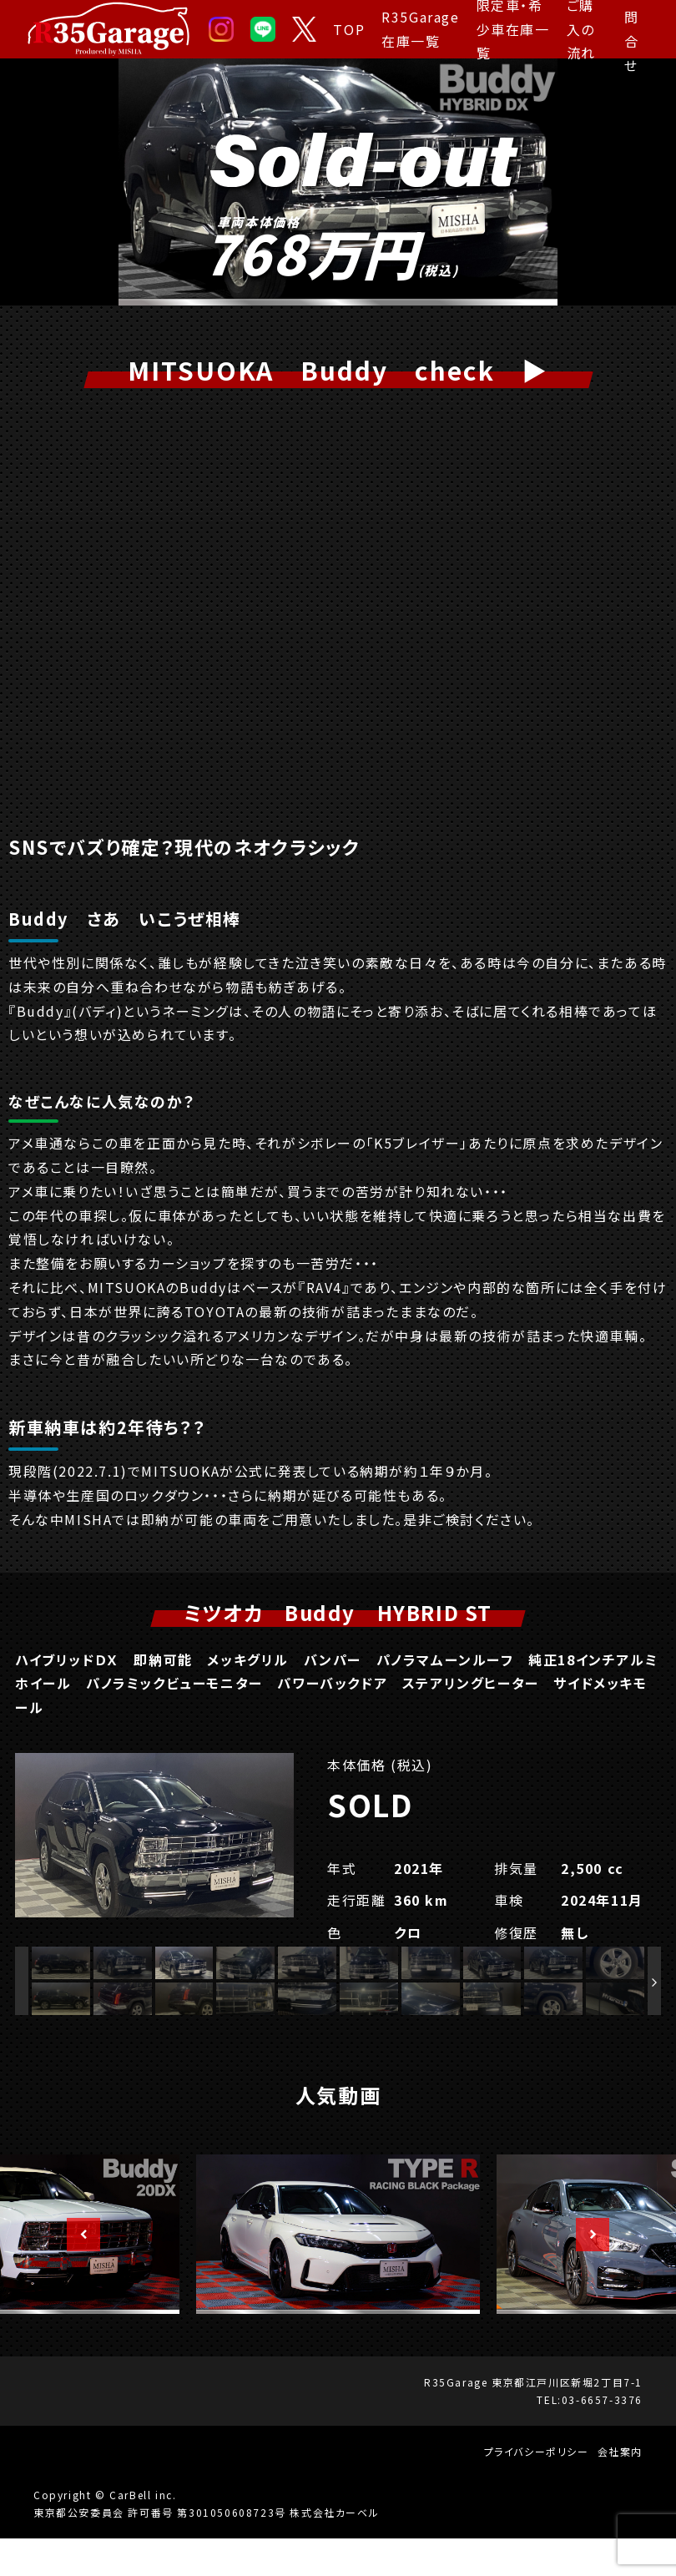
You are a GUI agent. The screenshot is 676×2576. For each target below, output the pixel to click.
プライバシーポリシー (536, 2489)
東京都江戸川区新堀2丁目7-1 (567, 2419)
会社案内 (620, 2489)
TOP (349, 29)
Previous (75, 2272)
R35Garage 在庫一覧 (420, 29)
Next (584, 2272)
